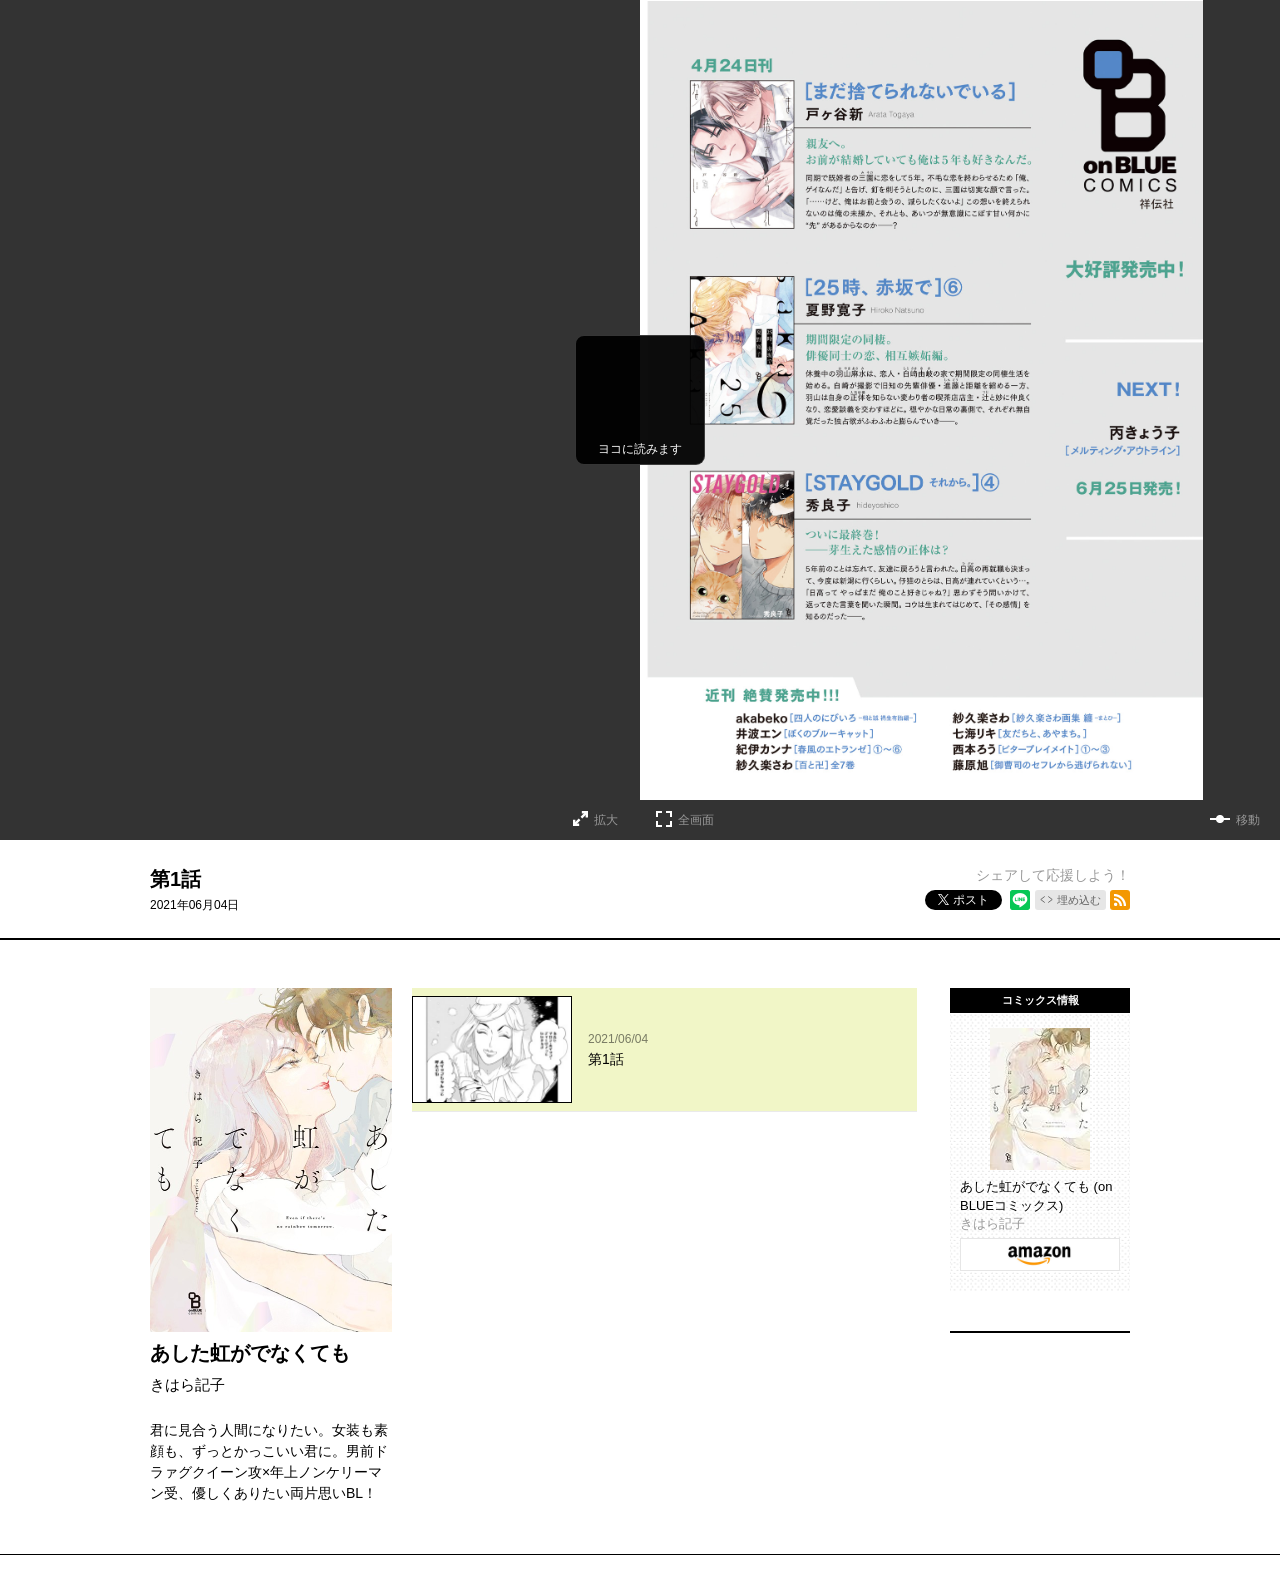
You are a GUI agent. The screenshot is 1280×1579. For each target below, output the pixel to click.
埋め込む (1079, 900)
